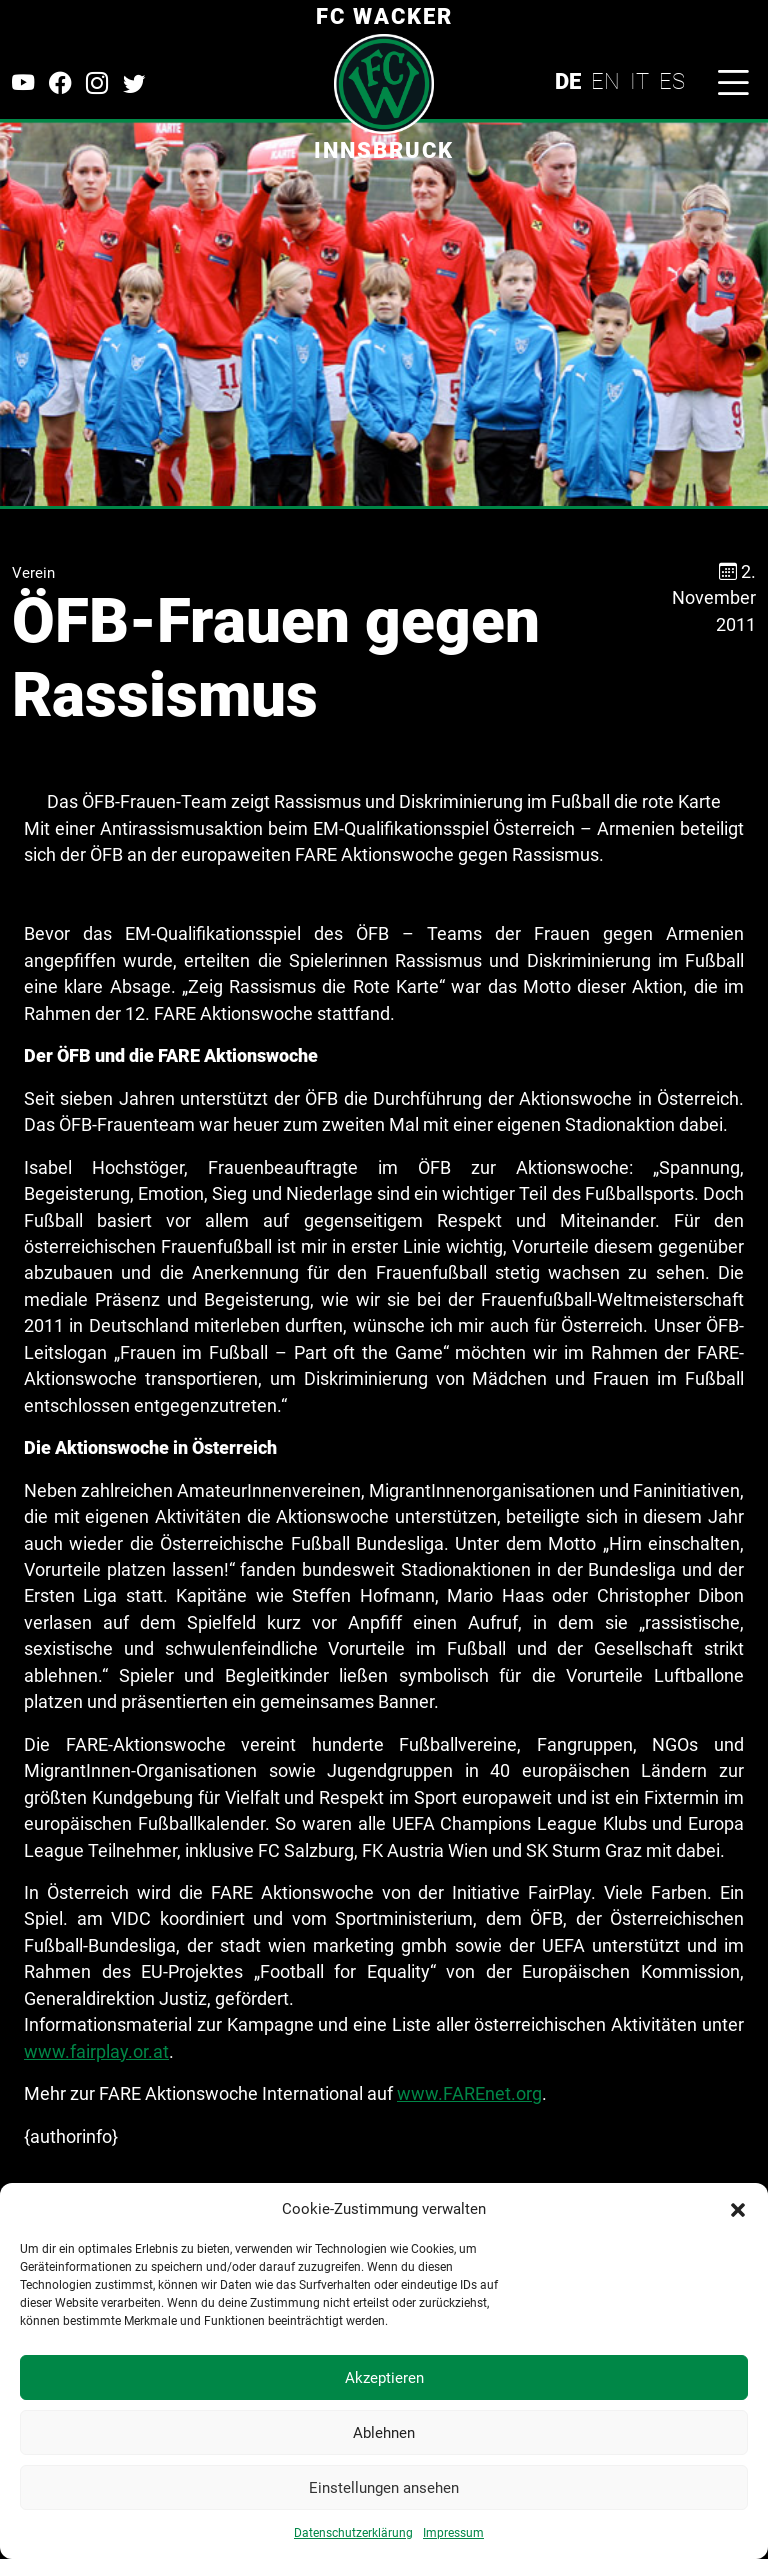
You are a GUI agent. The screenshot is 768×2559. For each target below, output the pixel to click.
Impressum (453, 2533)
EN (605, 81)
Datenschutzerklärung (353, 2533)
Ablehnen (384, 2433)
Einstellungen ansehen (384, 2488)
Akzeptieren (384, 2378)
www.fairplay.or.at (96, 2052)
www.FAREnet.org (469, 2094)
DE (568, 81)
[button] (738, 2209)
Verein (33, 573)
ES (672, 81)
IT (639, 81)
